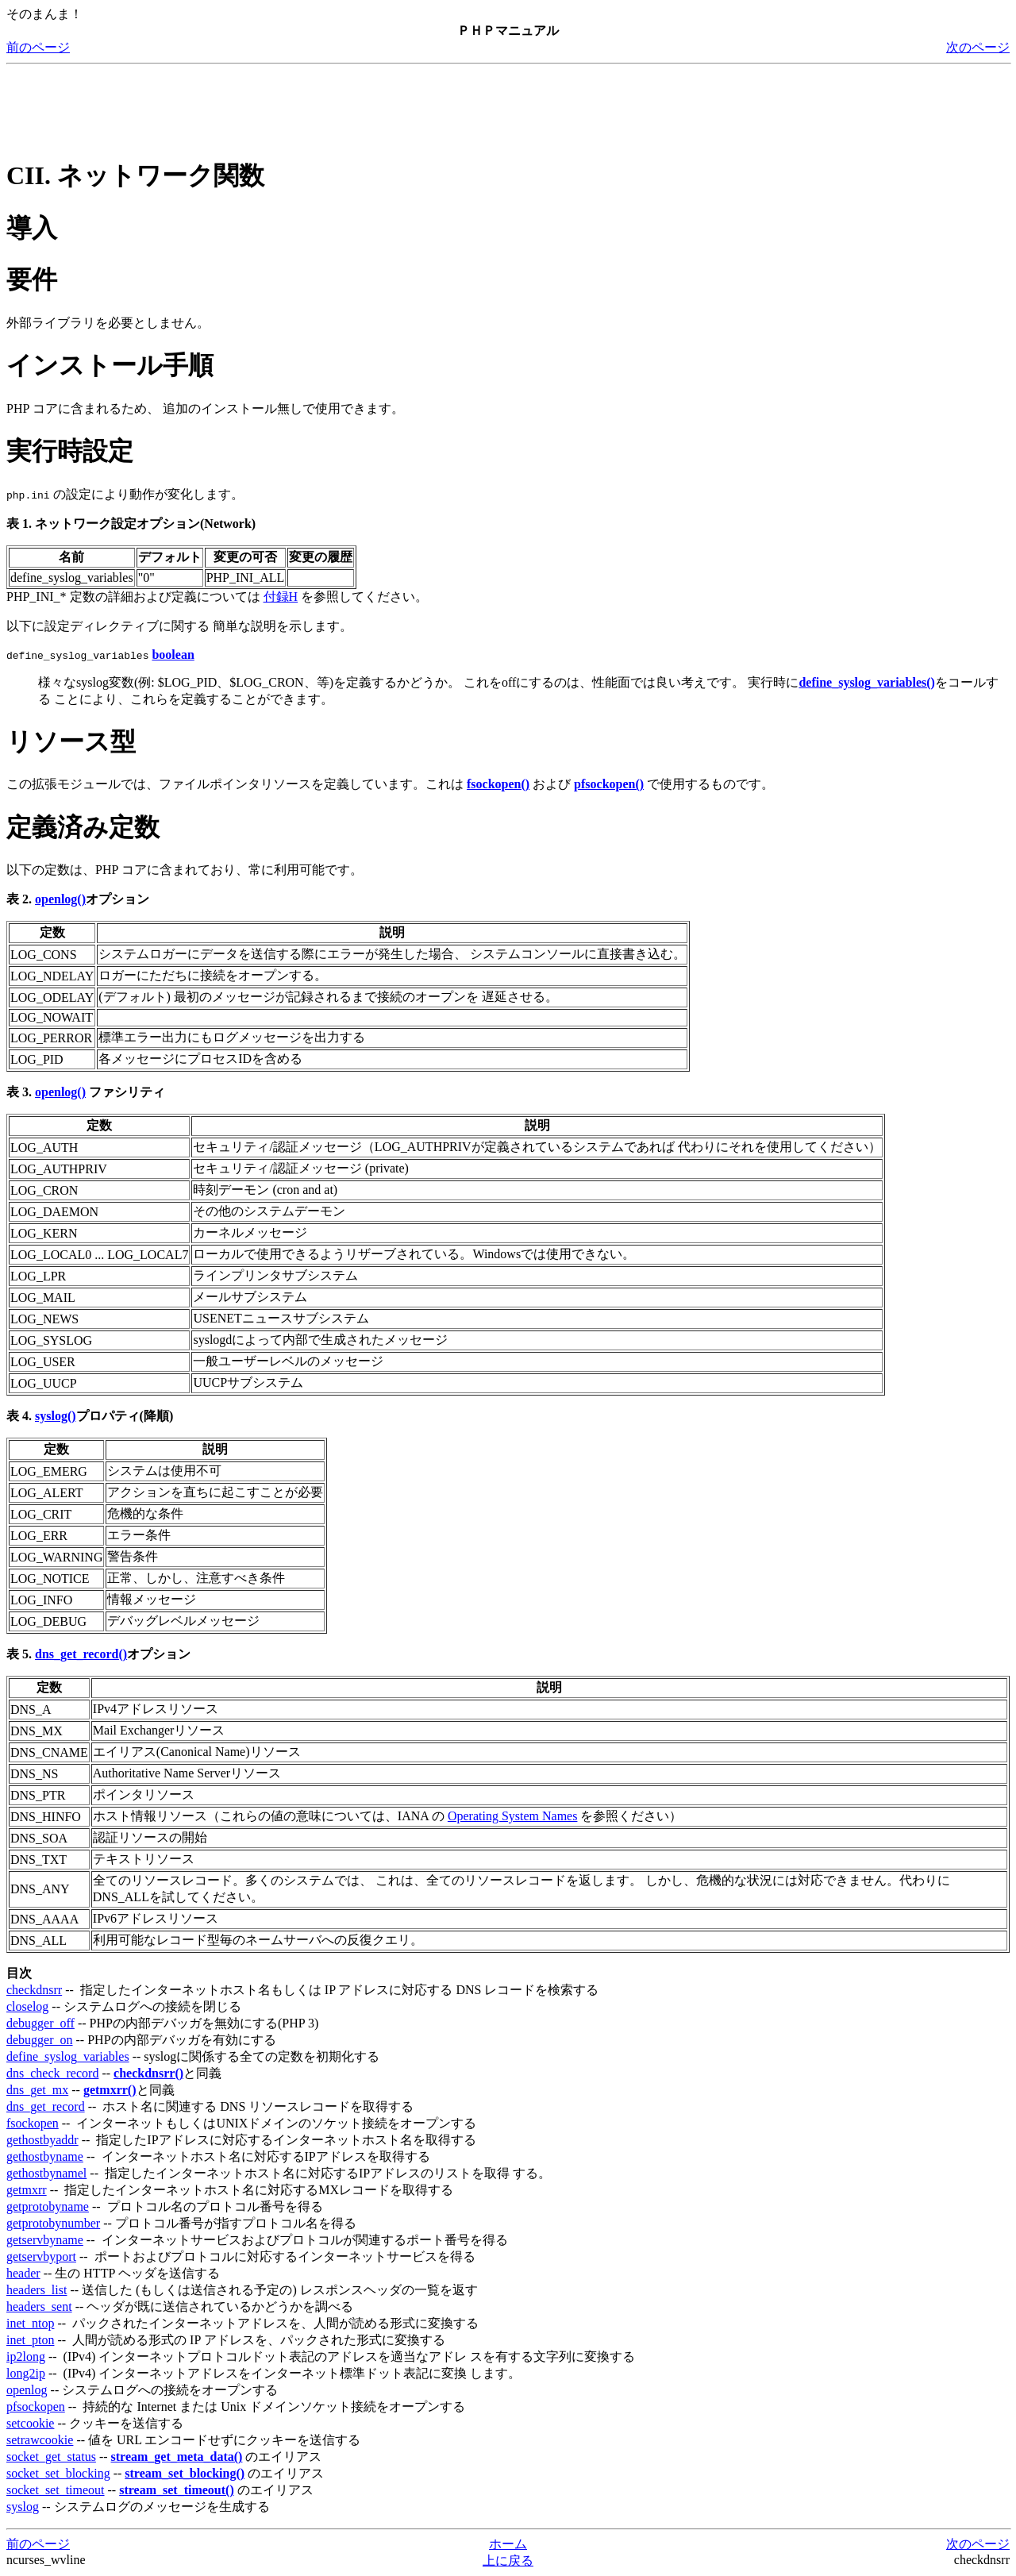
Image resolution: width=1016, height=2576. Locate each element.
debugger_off (40, 2023)
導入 (31, 228)
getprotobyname (47, 2206)
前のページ (38, 47)
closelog (27, 2006)
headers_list (36, 2290)
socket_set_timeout (55, 2490)
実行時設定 (69, 451)
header (23, 2273)
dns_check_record (52, 2073)
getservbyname (44, 2240)
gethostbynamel (46, 2173)
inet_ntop (30, 2323)
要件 (31, 279)
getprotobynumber (53, 2223)
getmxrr (26, 2190)
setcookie (30, 2423)
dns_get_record (45, 2106)
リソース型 (71, 741)
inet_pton (30, 2340)
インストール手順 (110, 365)
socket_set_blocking (58, 2473)
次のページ (978, 47)
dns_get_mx (37, 2090)
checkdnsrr (34, 1989)
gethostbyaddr (42, 2140)
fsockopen (32, 2123)
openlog (27, 2390)
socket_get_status (51, 2456)
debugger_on (39, 2040)
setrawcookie (39, 2440)
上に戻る (508, 2560)
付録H (281, 596)
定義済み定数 (83, 827)
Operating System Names (513, 1816)
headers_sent (39, 2306)
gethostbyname (44, 2156)
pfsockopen (35, 2406)
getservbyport (41, 2256)
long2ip (25, 2373)
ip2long (25, 2356)
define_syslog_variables (67, 2056)
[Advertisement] (295, 106)
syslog (22, 2506)
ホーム (508, 2544)
